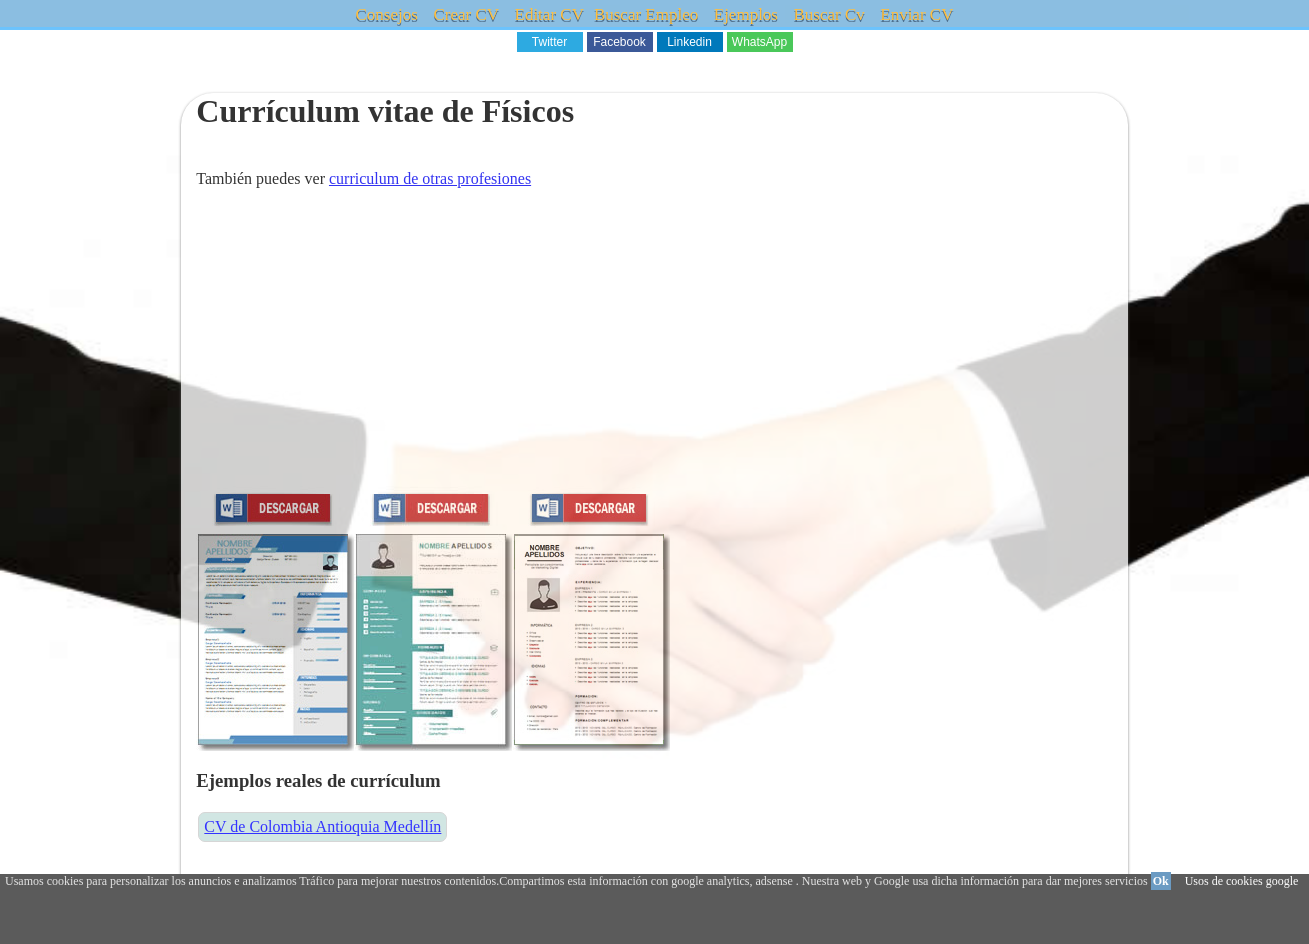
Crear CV (466, 14)
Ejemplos (746, 14)
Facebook (619, 42)
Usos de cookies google (1242, 881)
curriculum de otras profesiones (430, 178)
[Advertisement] (654, 346)
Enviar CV (916, 14)
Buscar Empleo (646, 14)
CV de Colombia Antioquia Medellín (322, 826)
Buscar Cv (828, 14)
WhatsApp (759, 42)
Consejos (387, 14)
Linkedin (689, 42)
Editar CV (549, 14)
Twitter (549, 42)
